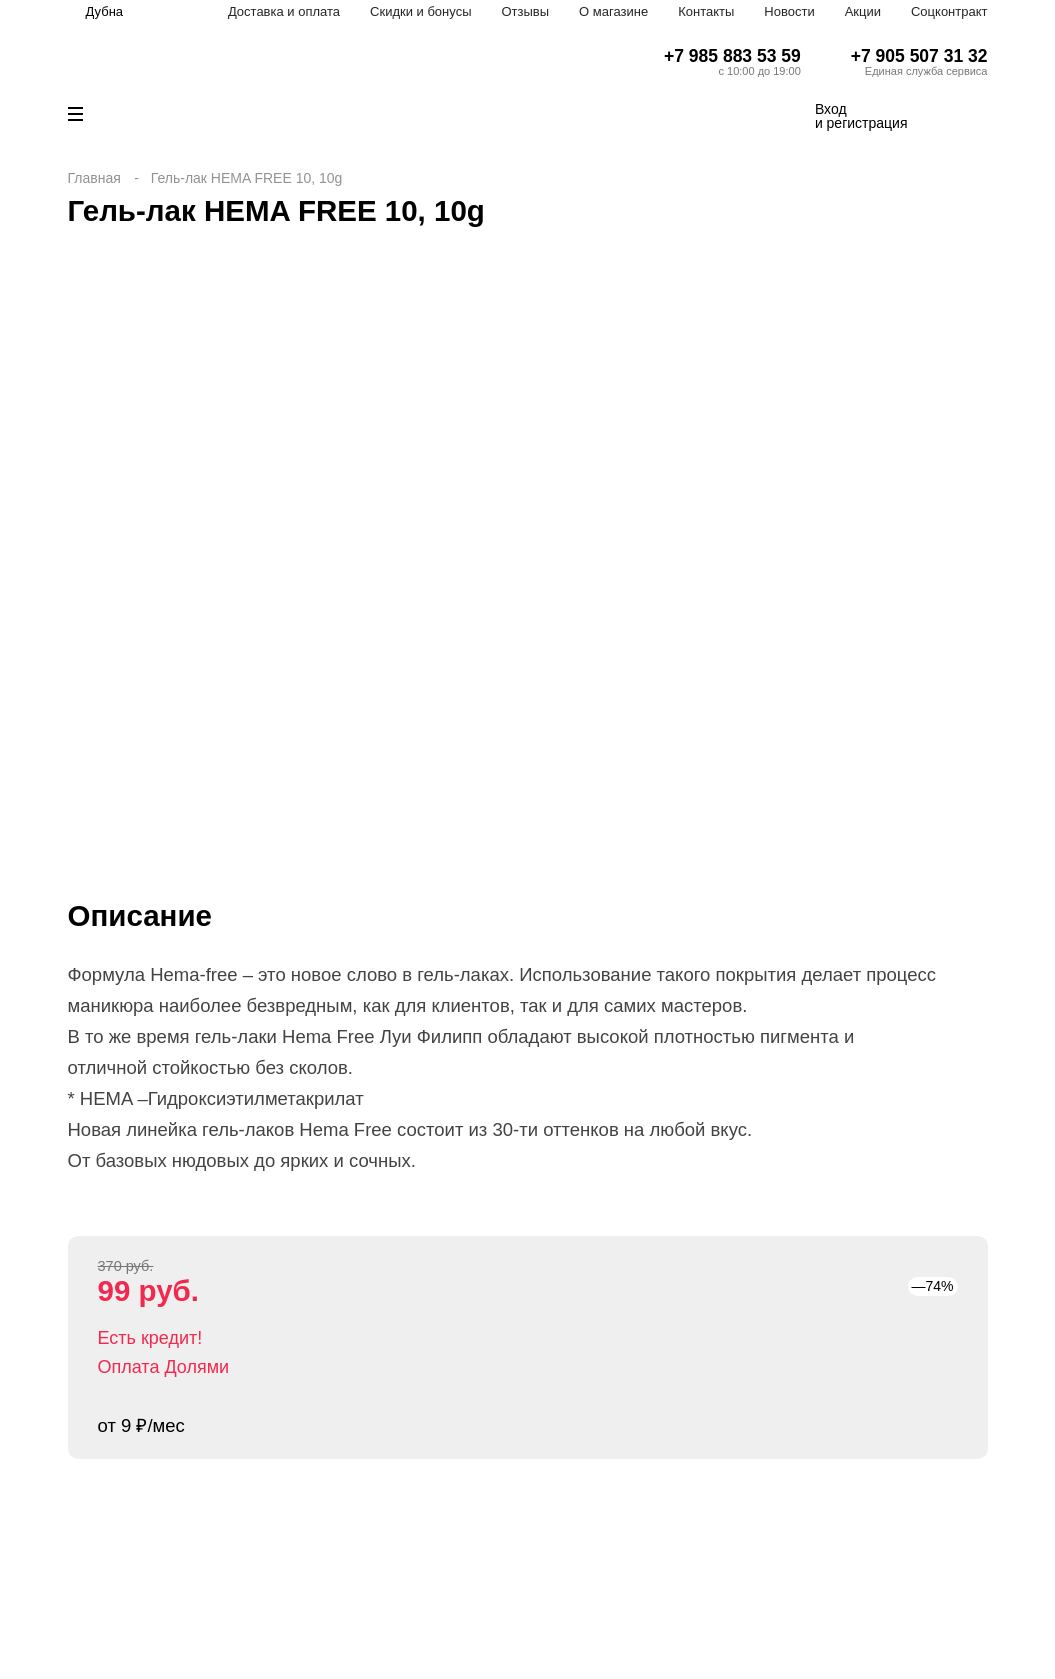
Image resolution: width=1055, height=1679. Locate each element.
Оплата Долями (164, 1367)
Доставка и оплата (284, 11)
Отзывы (525, 11)
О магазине (613, 11)
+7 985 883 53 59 (732, 56)
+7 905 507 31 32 (919, 56)
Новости (789, 11)
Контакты (706, 11)
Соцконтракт (949, 11)
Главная (94, 178)
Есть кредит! (150, 1338)
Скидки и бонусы (420, 11)
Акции (863, 11)
